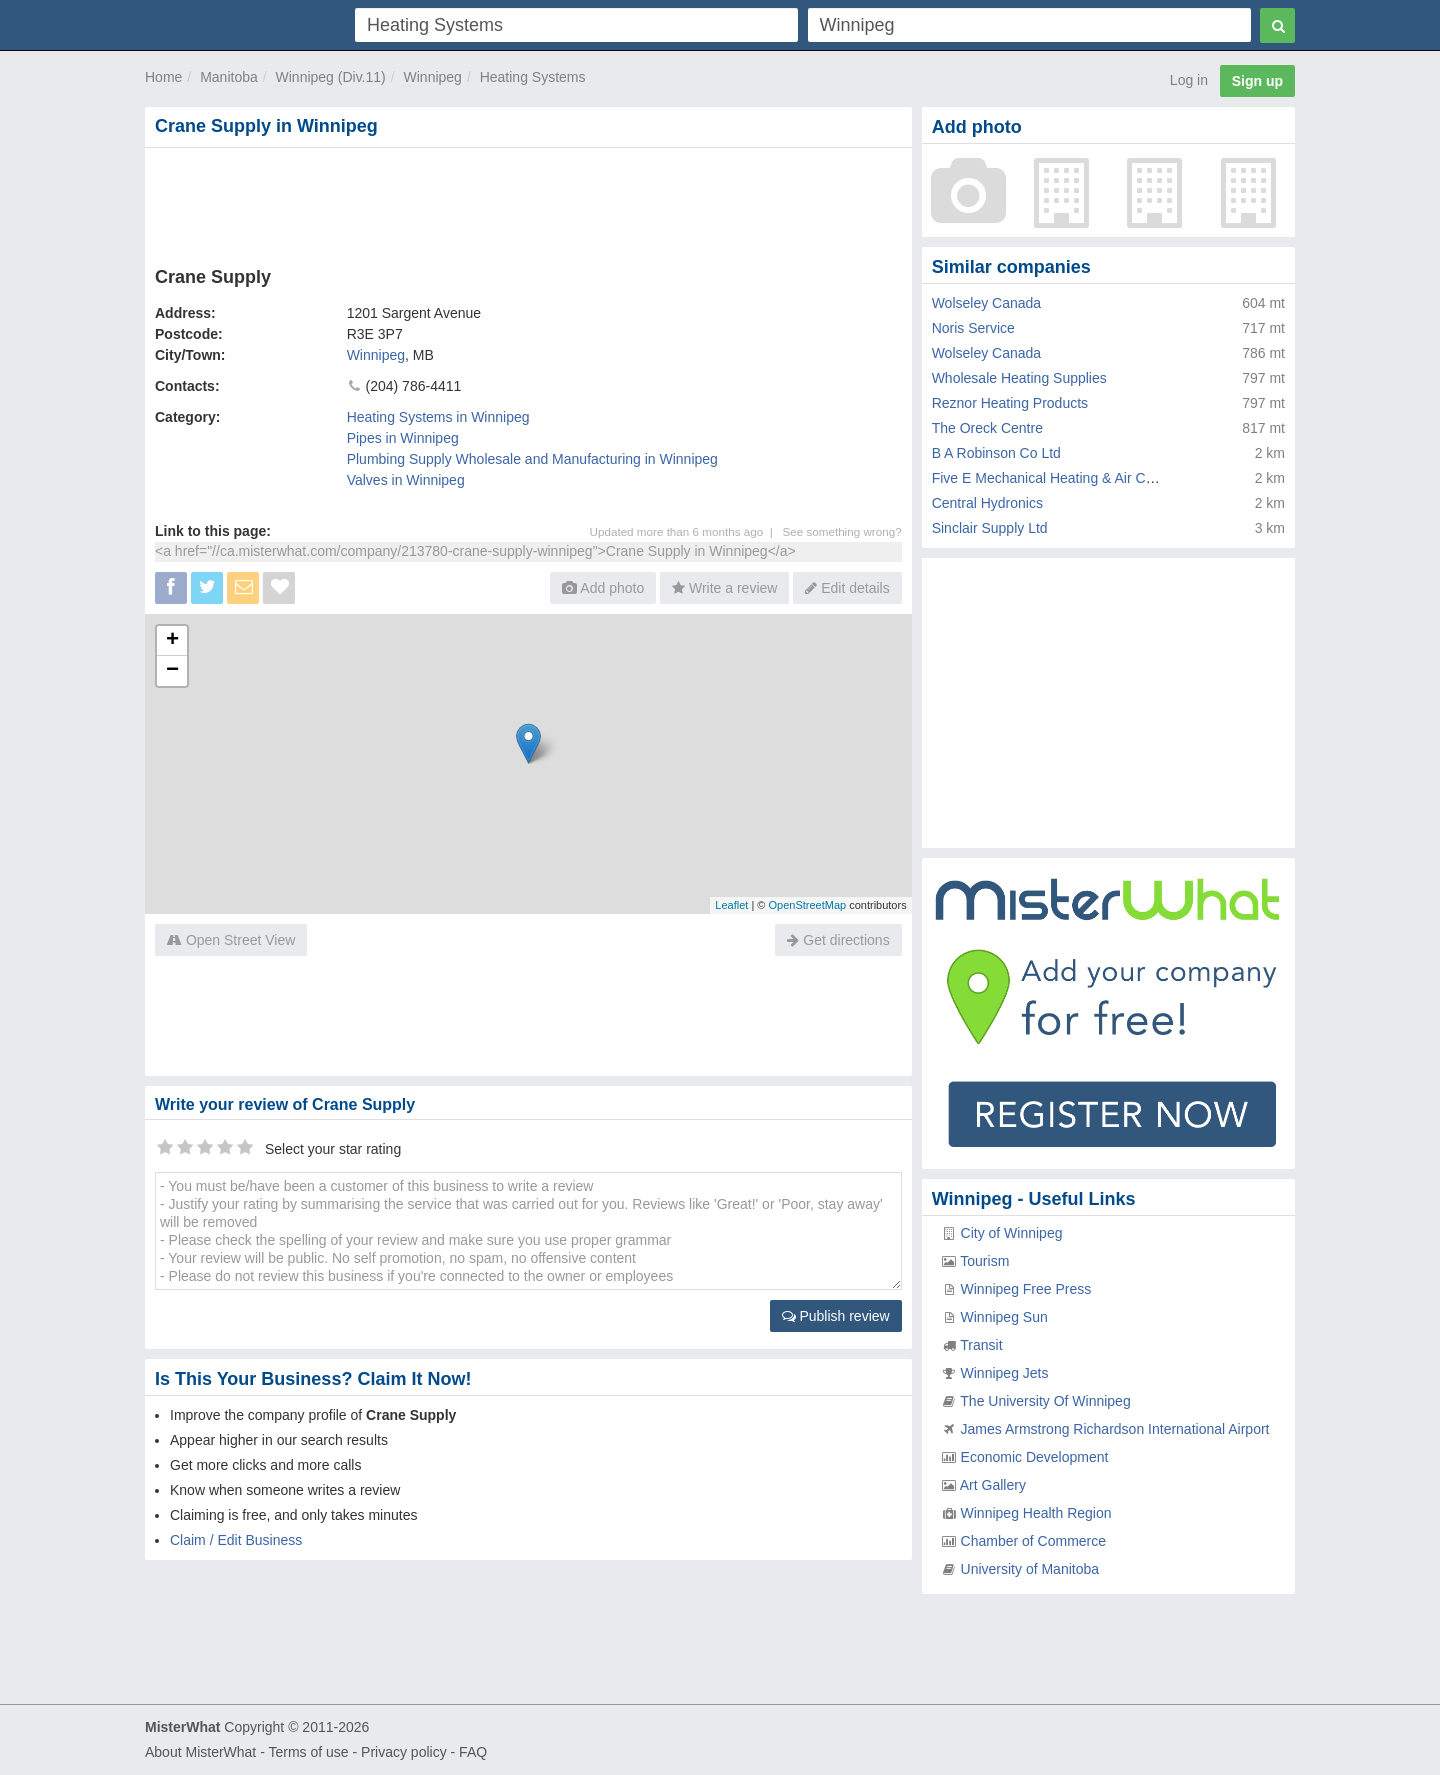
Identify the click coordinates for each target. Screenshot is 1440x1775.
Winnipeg (433, 77)
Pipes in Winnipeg (403, 438)
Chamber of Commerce (1034, 1541)
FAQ (473, 1752)
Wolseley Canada (986, 303)
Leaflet (731, 905)
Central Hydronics (987, 503)
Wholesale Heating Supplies (1019, 378)
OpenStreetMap (807, 905)
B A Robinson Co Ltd (996, 453)
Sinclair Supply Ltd (990, 528)
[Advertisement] (527, 203)
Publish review (836, 1316)
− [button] (172, 671)
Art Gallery (993, 1485)
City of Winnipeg (1012, 1233)
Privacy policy (404, 1752)
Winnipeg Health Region (1036, 1513)
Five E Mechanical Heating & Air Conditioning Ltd (1084, 478)
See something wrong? (841, 531)
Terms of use (308, 1752)
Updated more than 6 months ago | (686, 531)
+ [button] (172, 641)
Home (163, 77)
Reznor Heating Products (1010, 403)
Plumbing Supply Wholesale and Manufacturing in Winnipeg (532, 459)
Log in (1189, 80)
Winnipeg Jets (1005, 1373)
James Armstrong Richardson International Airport (1115, 1429)
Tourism (984, 1261)
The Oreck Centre (987, 428)
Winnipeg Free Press (1026, 1289)
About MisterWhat (200, 1752)
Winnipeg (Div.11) (331, 77)
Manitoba (229, 77)
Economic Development (1035, 1457)
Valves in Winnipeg (406, 480)
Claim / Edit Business (236, 1540)
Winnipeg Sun (1004, 1317)
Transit (981, 1345)
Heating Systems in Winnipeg (438, 417)
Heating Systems (533, 77)
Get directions (838, 940)
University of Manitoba (1030, 1569)
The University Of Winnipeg (1045, 1401)
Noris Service (973, 328)
